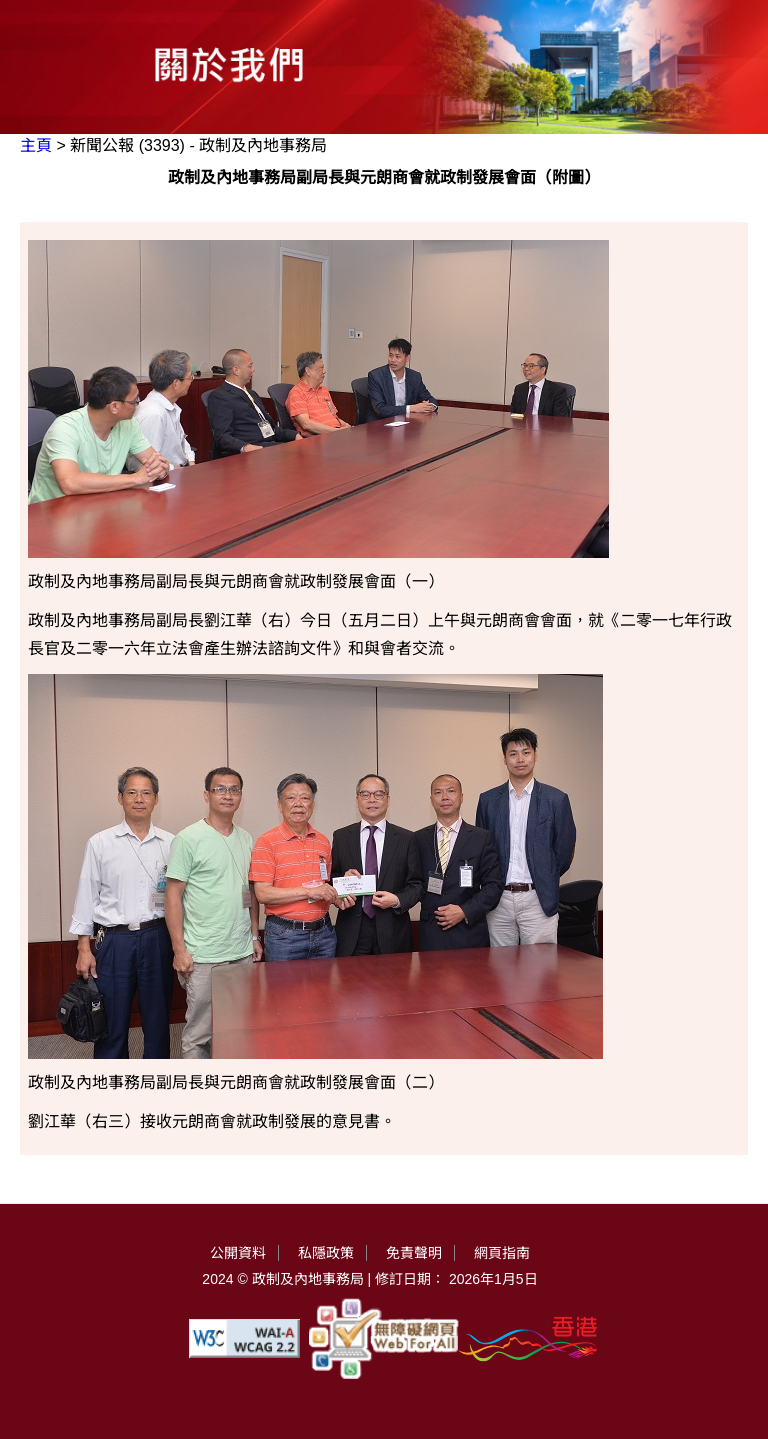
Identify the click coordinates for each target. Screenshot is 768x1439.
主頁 (36, 145)
